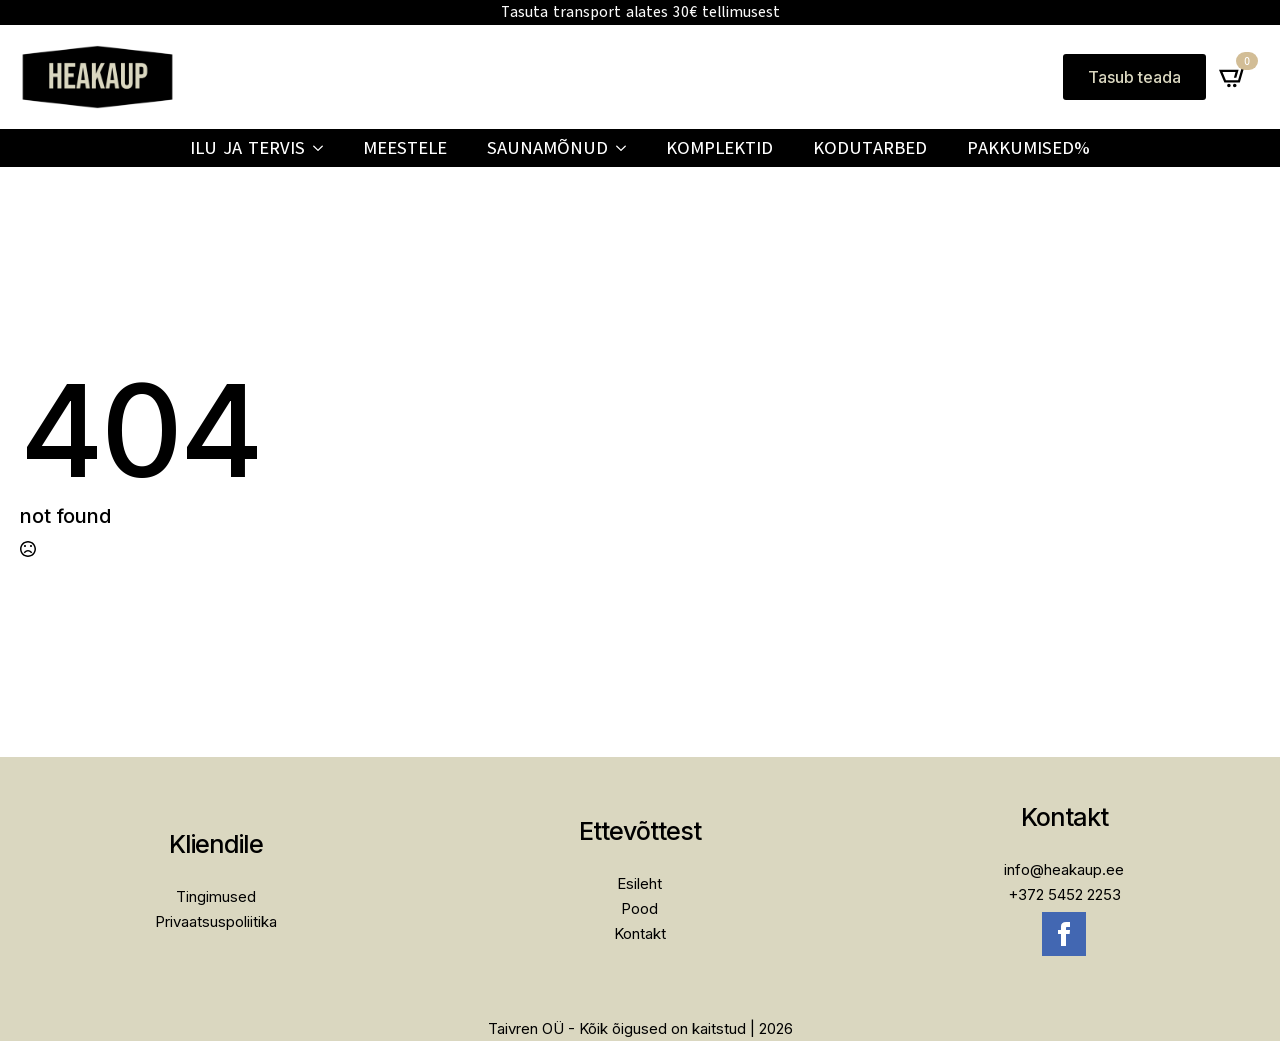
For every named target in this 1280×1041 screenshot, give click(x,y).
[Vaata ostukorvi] (1233, 77)
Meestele (405, 148)
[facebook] (1064, 934)
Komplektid (719, 148)
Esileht (639, 883)
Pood (639, 908)
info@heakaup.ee (1064, 869)
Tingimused (216, 896)
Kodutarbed (870, 148)
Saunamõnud (547, 148)
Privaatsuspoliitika (216, 921)
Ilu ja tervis (247, 148)
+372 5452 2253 (1064, 894)
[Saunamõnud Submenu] (627, 148)
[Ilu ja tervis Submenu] (324, 148)
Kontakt (640, 933)
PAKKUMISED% (1028, 148)
